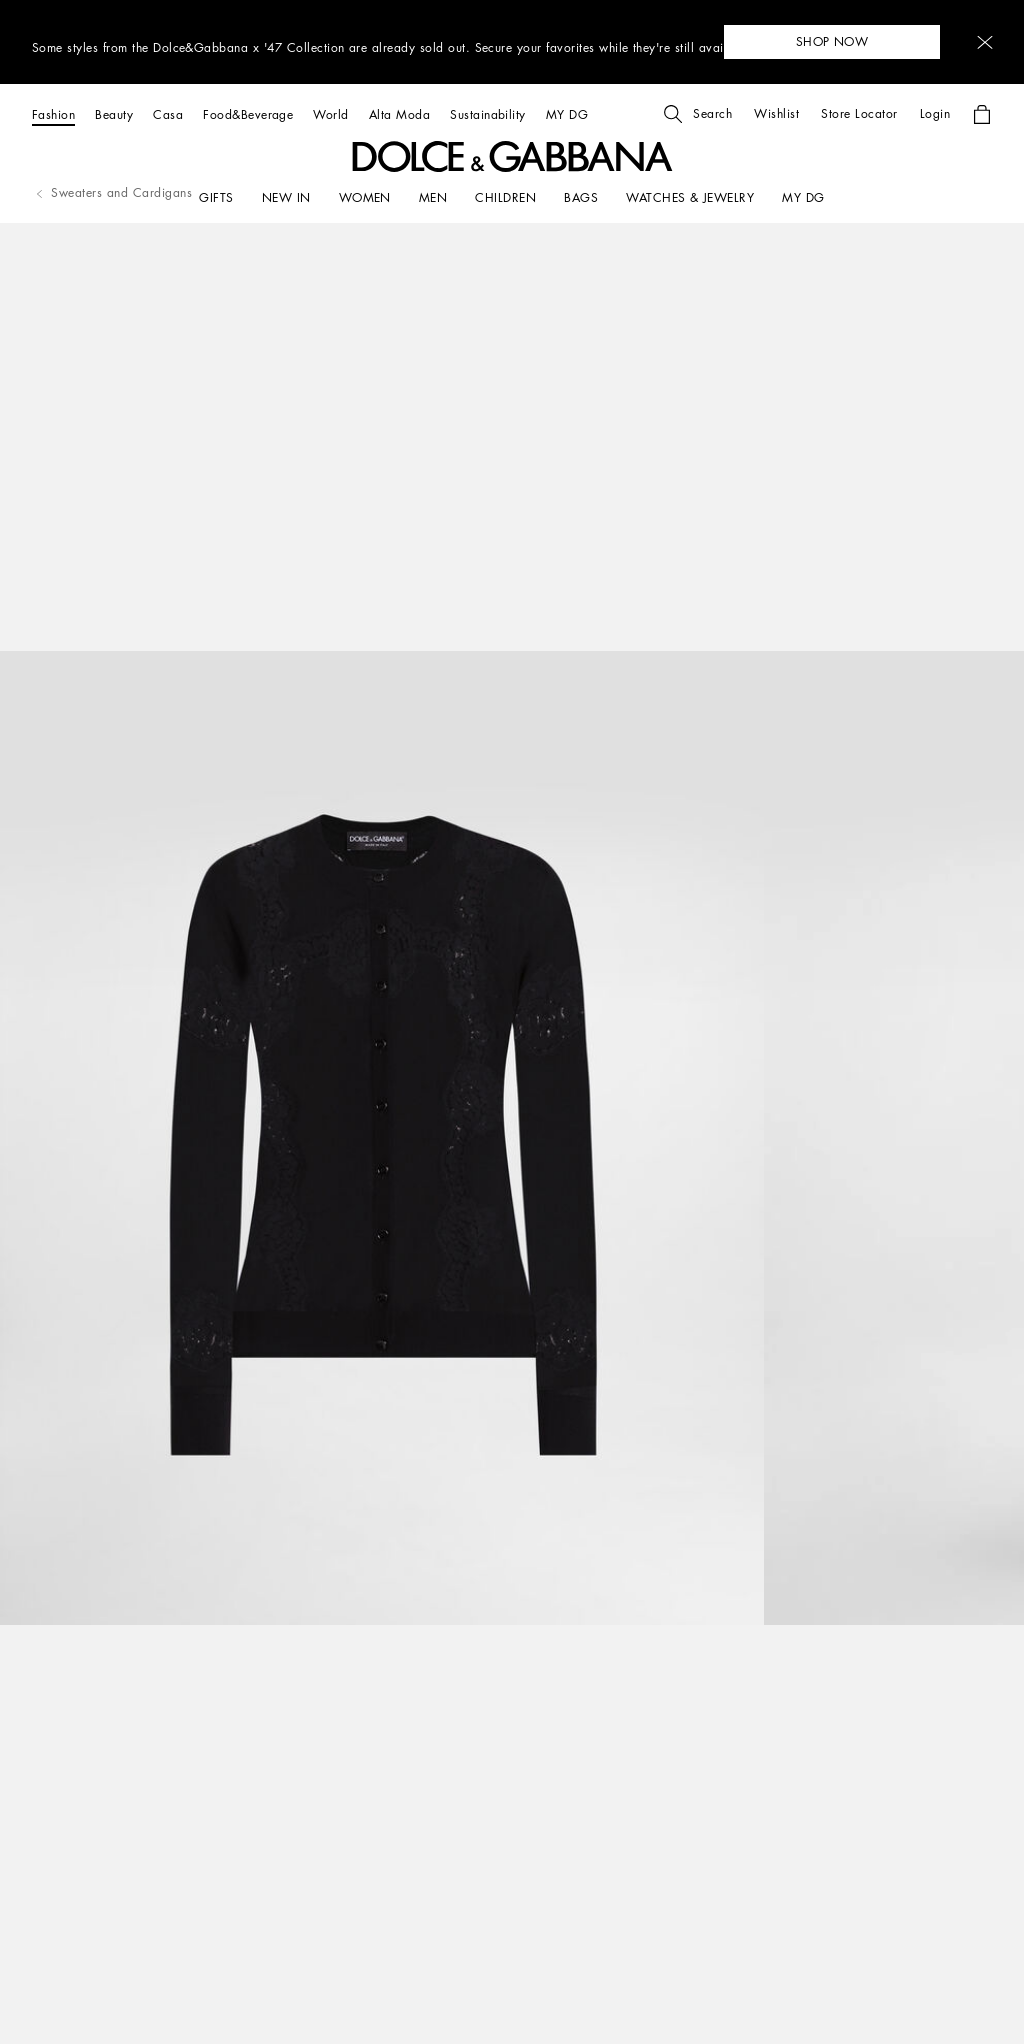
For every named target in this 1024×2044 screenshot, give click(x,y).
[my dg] (803, 198)
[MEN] (433, 198)
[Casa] (168, 114)
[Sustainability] (488, 114)
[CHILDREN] (505, 198)
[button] (985, 42)
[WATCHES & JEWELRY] (690, 198)
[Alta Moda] (399, 114)
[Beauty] (114, 114)
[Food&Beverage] (248, 114)
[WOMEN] (365, 198)
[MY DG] (567, 114)
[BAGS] (581, 198)
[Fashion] (53, 114)
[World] (330, 114)
